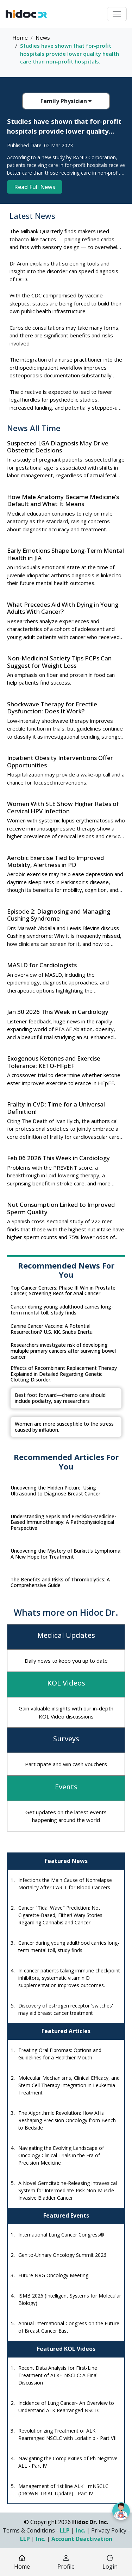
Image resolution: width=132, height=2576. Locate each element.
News (43, 37)
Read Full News (34, 187)
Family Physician (66, 101)
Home (20, 37)
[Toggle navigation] (117, 14)
